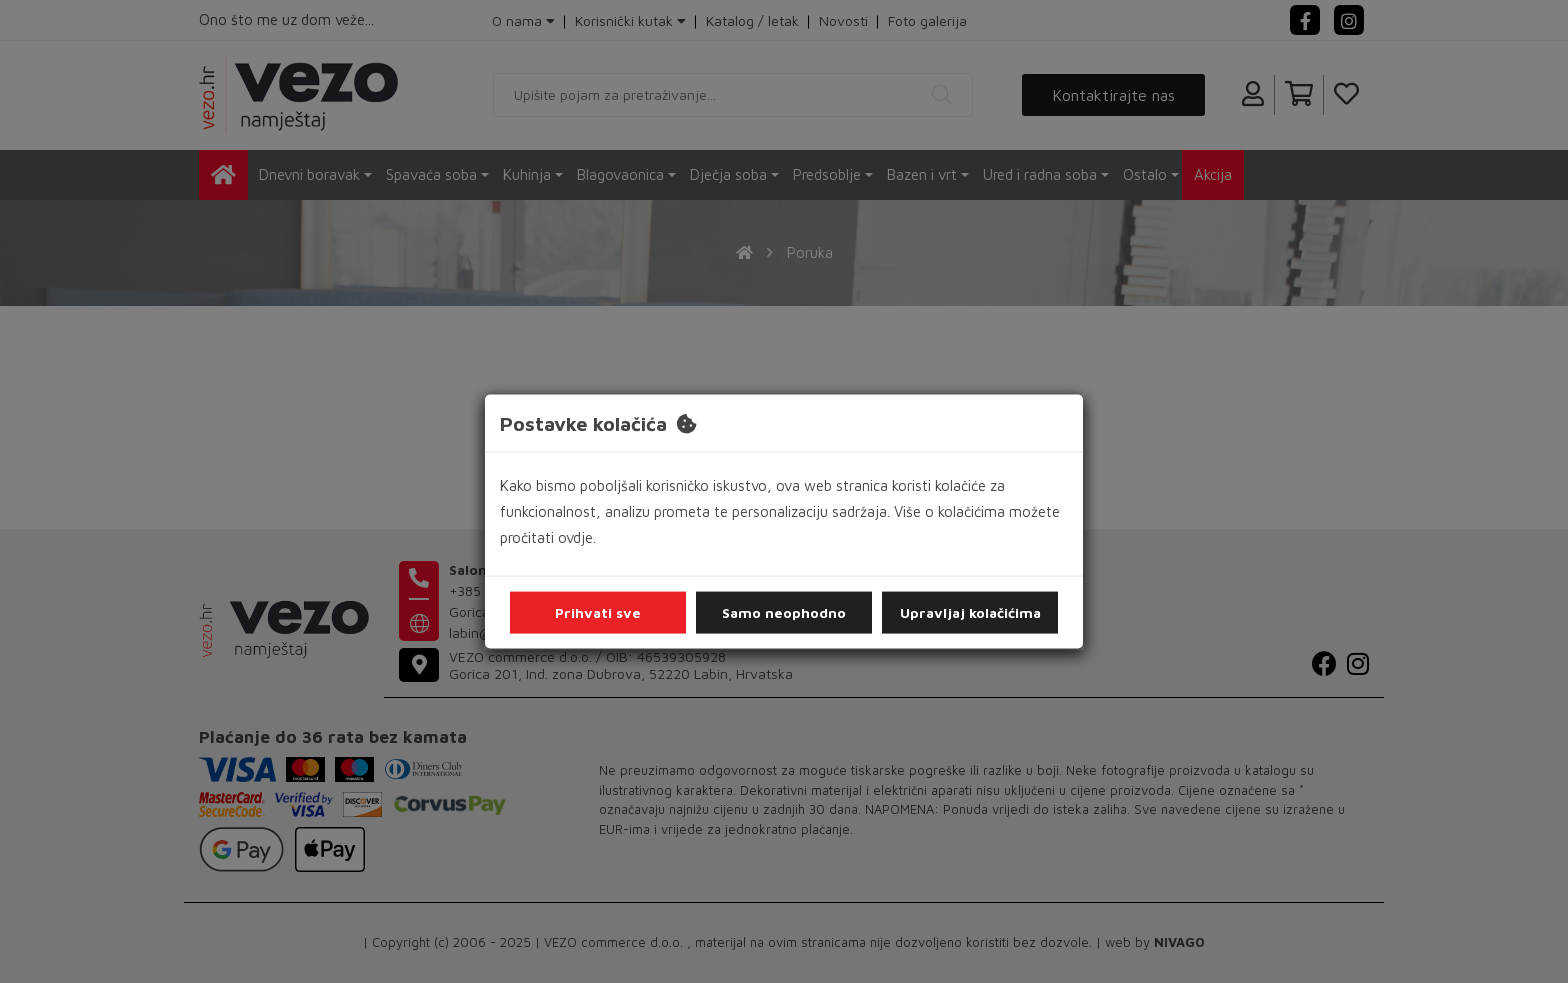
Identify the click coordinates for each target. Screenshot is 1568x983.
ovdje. (577, 537)
